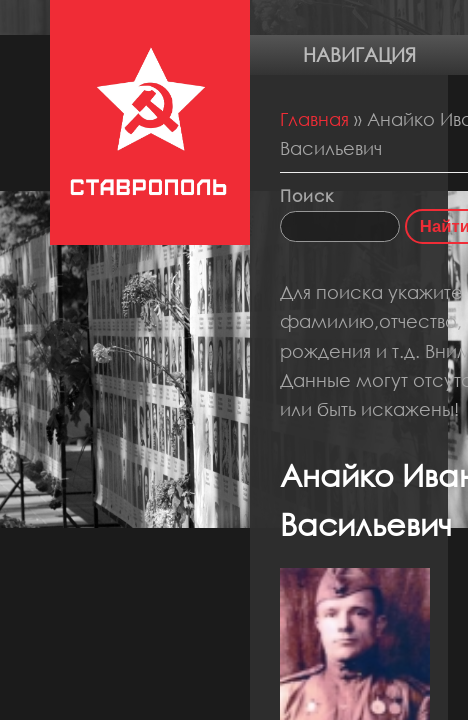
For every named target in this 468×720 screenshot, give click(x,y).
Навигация (359, 54)
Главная (314, 119)
